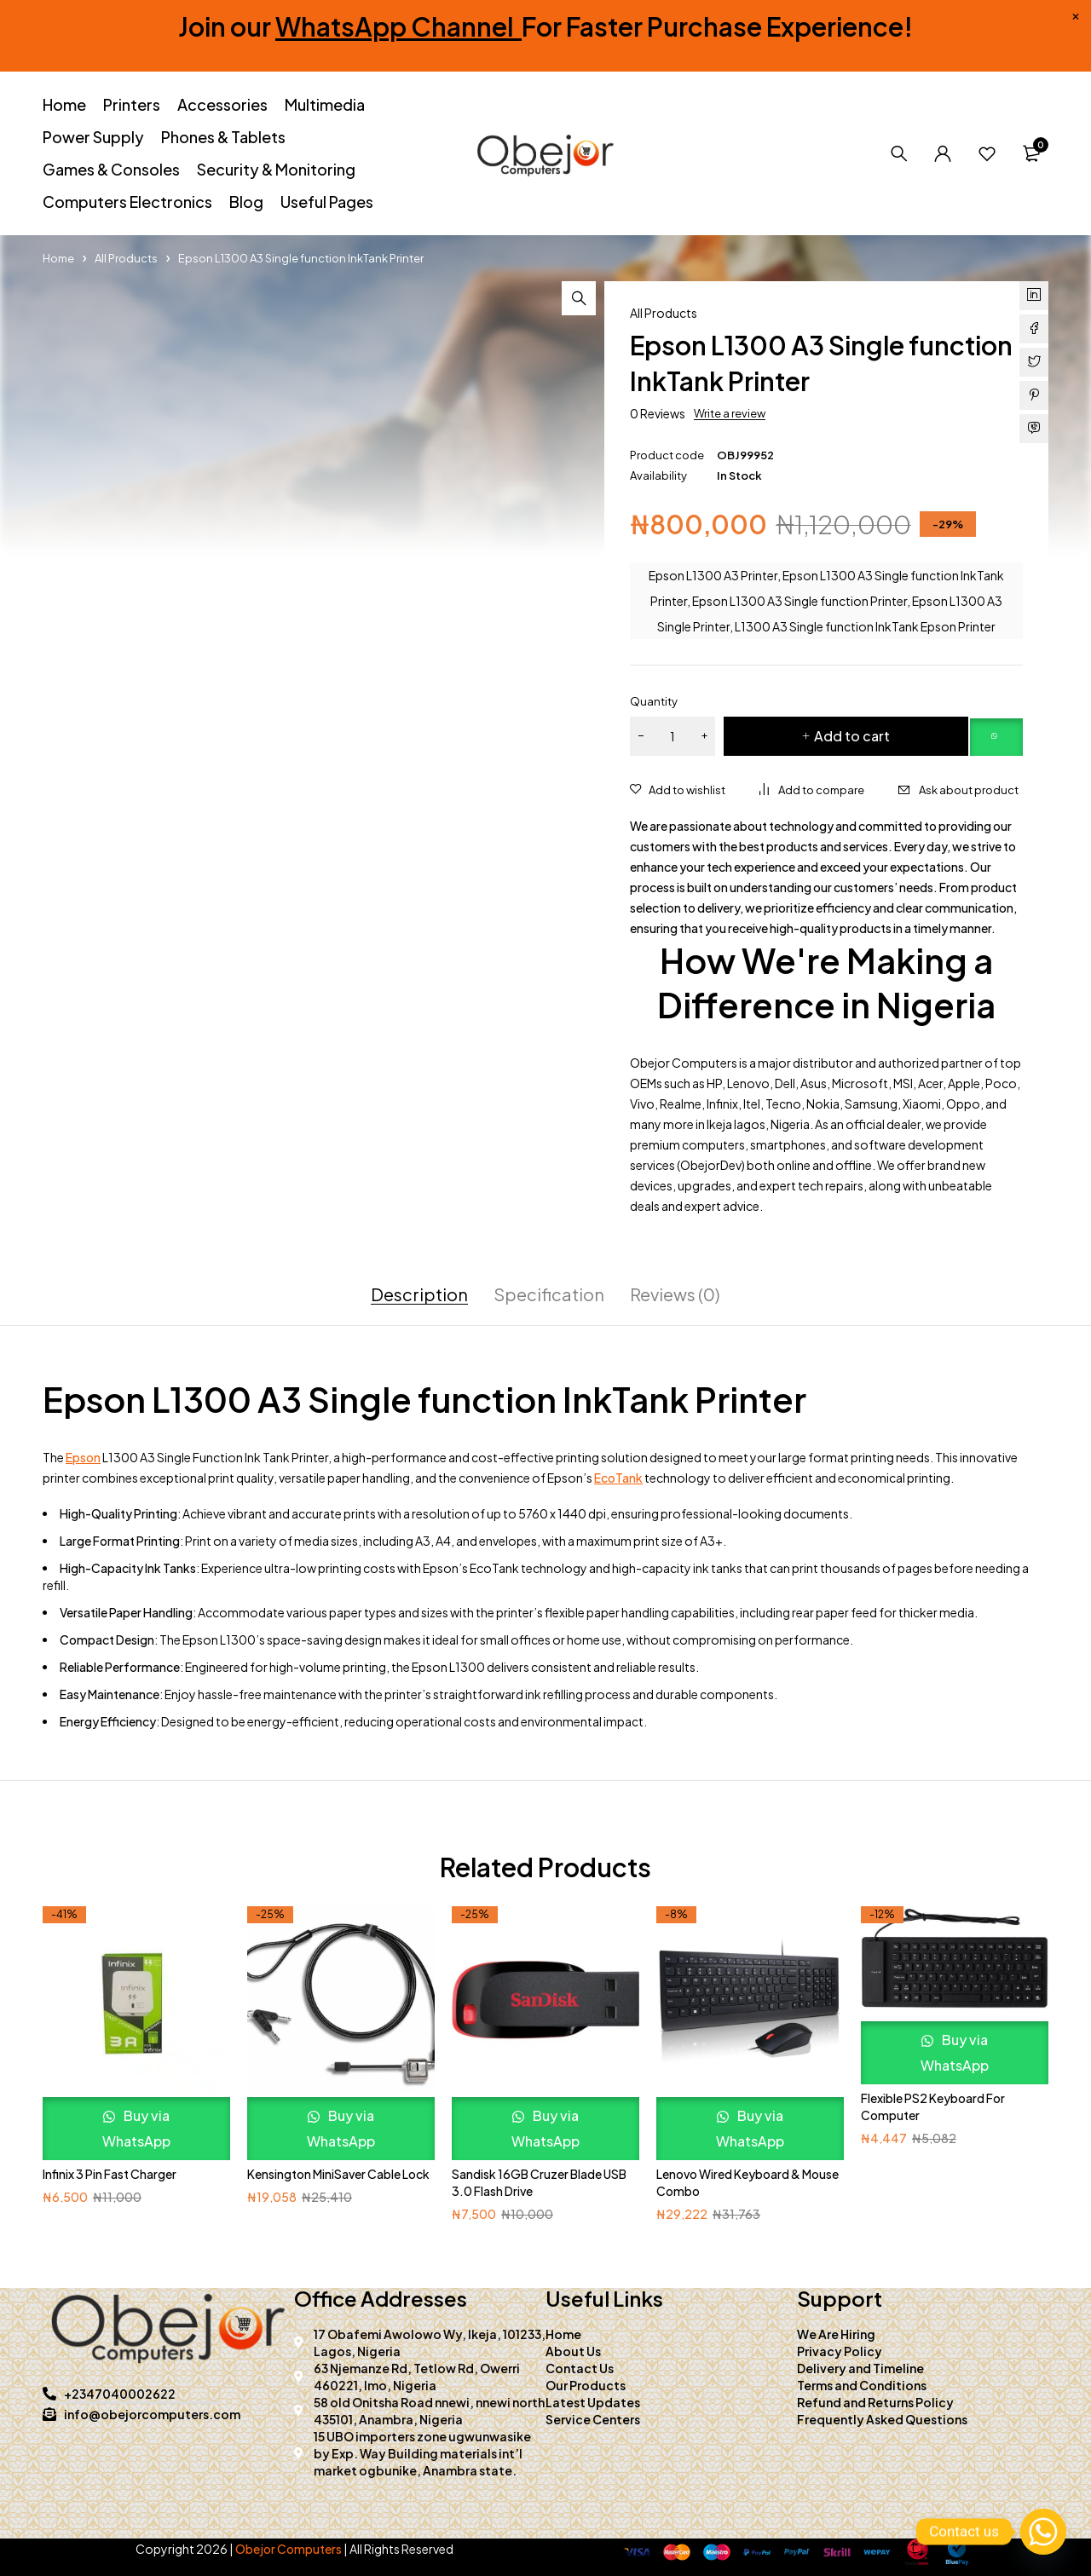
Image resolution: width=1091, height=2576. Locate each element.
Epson (83, 1457)
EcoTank (618, 1477)
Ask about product (969, 790)
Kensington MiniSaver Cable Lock (338, 2173)
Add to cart (852, 736)
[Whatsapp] (1043, 2532)
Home (58, 258)
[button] (579, 298)
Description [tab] (419, 1294)
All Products (126, 258)
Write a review (729, 413)
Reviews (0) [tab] (675, 1294)
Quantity (654, 701)
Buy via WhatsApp (136, 2128)
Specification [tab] (549, 1294)
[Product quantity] (672, 736)
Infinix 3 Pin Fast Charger (109, 2173)
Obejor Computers (288, 2548)
